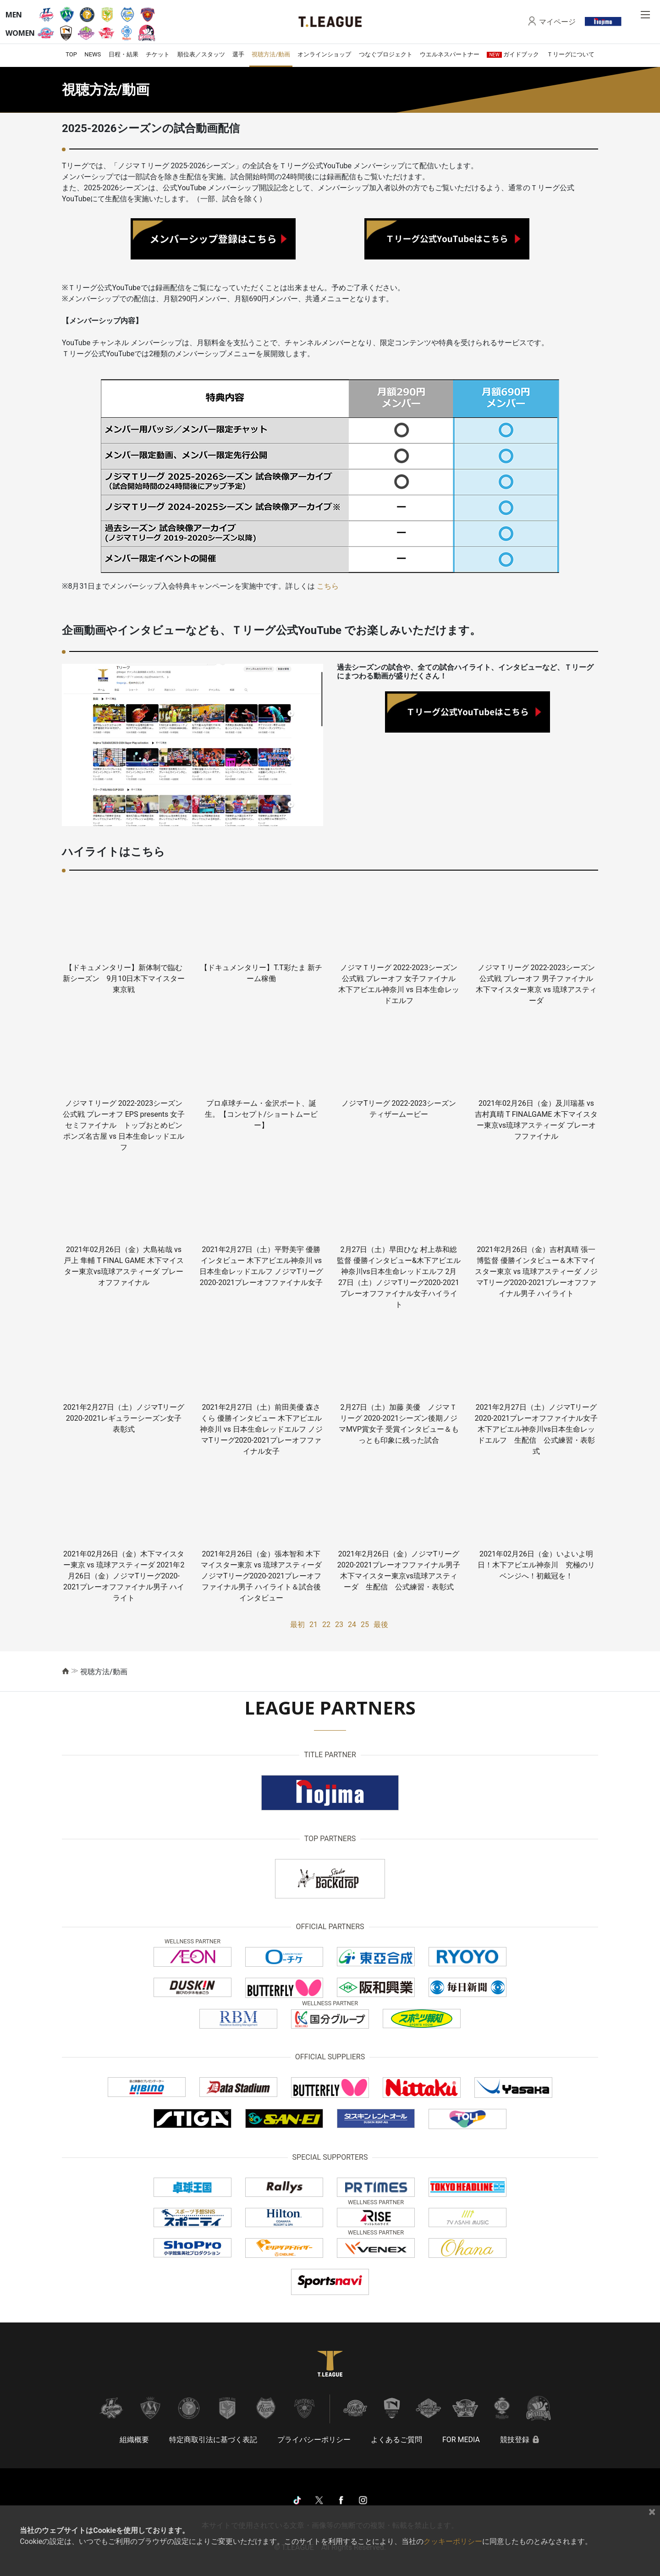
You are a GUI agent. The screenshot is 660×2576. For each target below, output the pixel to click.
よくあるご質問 (396, 2439)
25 (365, 1624)
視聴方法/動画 (271, 54)
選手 (238, 54)
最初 (297, 1624)
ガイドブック (513, 54)
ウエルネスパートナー (449, 54)
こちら (327, 586)
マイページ (557, 22)
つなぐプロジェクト (385, 54)
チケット (158, 54)
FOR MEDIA (461, 2439)
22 (326, 1624)
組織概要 (134, 2439)
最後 (381, 1624)
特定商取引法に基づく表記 (213, 2439)
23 (339, 1624)
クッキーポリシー (453, 2541)
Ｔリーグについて (570, 54)
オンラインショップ (324, 54)
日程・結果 (123, 54)
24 (352, 1624)
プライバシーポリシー (314, 2439)
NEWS (92, 54)
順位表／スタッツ (201, 54)
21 (313, 1624)
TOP (71, 54)
